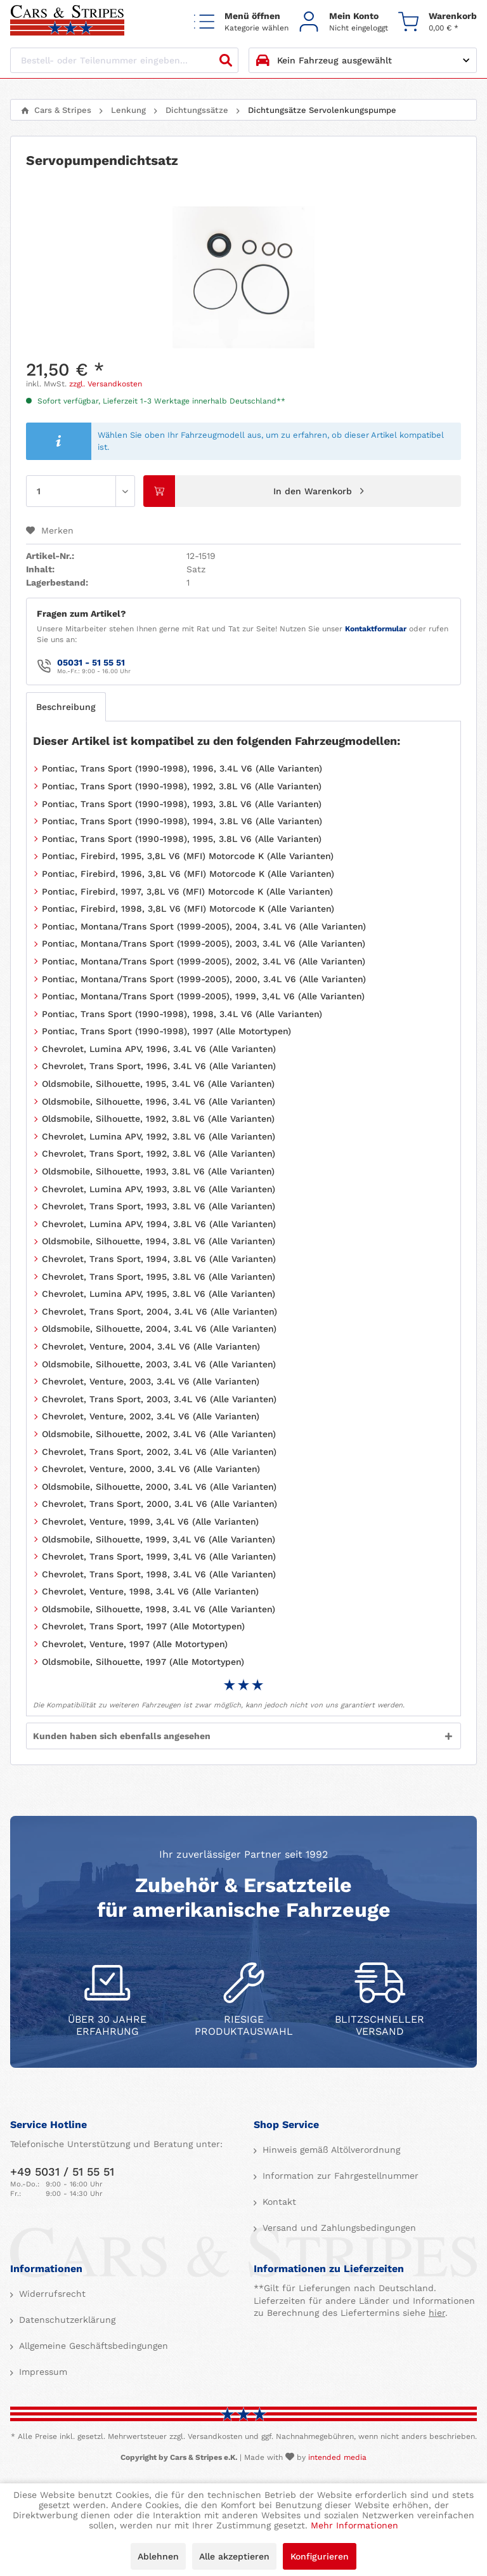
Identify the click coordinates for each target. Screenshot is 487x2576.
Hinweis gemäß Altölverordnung (329, 2150)
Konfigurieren (319, 2556)
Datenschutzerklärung (65, 2320)
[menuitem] (241, 21)
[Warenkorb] (437, 21)
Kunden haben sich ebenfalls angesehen (122, 1736)
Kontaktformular (375, 628)
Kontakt (277, 2202)
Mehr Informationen (354, 2525)
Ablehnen (158, 2556)
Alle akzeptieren (234, 2556)
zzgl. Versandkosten (105, 383)
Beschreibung (66, 707)
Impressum (41, 2372)
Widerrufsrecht (51, 2294)
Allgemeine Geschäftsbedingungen (92, 2346)
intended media (337, 2457)
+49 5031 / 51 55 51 (62, 2171)
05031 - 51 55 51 (91, 662)
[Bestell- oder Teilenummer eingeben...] (124, 60)
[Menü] (241, 21)
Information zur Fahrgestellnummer (339, 2176)
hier (437, 2313)
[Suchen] (225, 60)
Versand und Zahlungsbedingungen (337, 2228)
